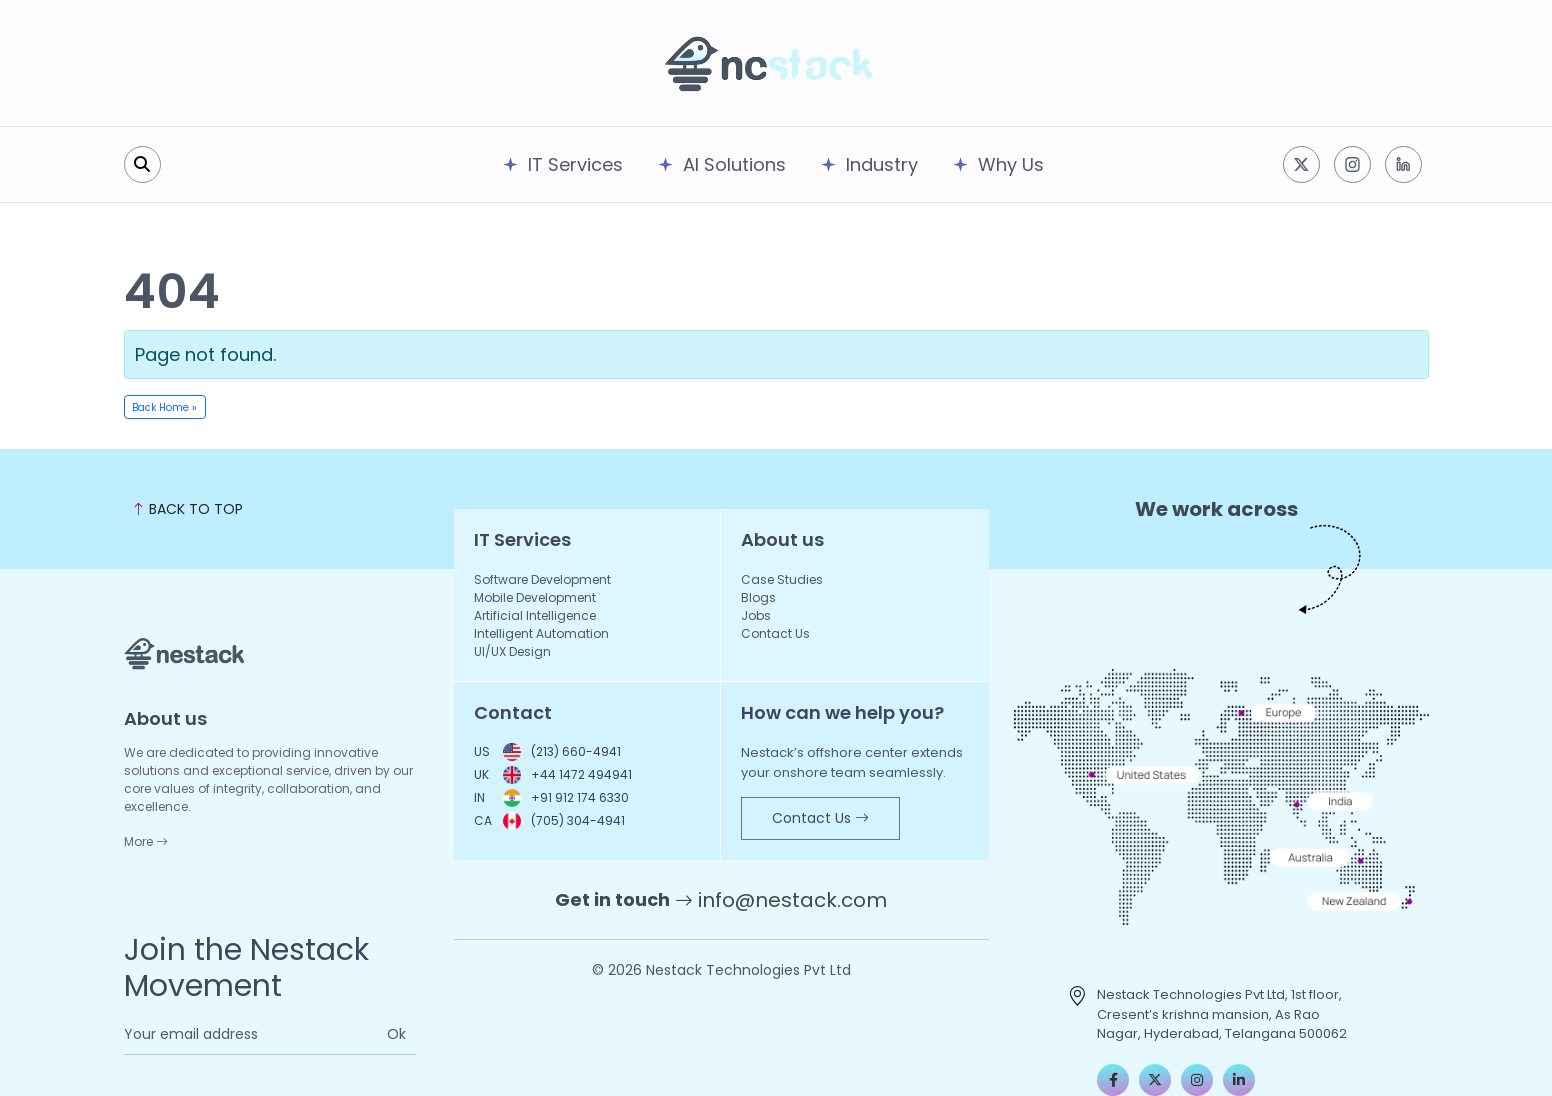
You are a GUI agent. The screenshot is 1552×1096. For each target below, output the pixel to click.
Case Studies (782, 579)
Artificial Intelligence (535, 615)
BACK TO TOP (187, 509)
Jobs (756, 615)
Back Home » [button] (164, 407)
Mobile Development (535, 597)
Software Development (542, 579)
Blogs (758, 597)
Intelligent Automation (541, 633)
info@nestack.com (792, 900)
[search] (142, 164)
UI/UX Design (512, 651)
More (146, 841)
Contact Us (775, 633)
